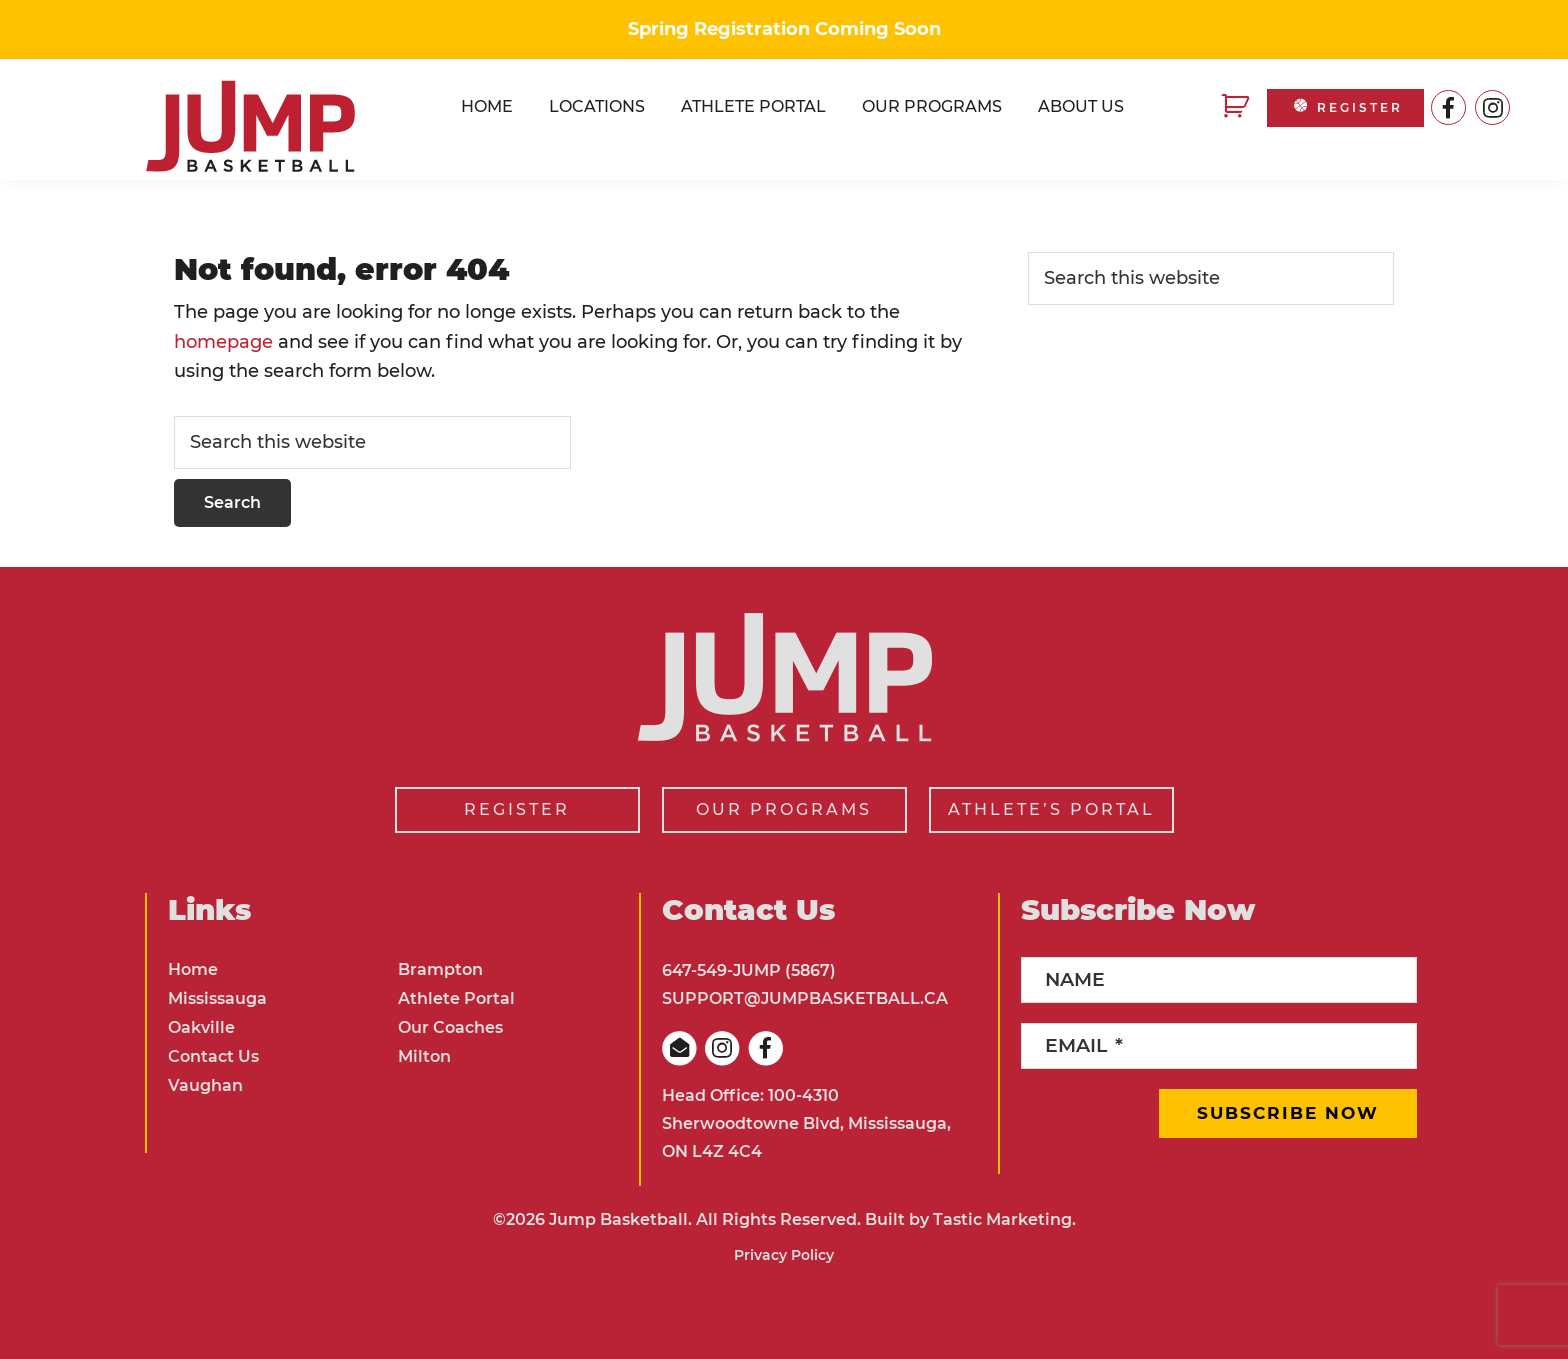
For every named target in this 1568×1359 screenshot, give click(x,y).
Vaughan (205, 1085)
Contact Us (213, 1056)
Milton (424, 1056)
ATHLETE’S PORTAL (1051, 809)
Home (193, 969)
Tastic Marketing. (1004, 1219)
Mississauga (217, 998)
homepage (223, 342)
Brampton (440, 969)
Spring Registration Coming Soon (784, 29)
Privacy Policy (784, 1255)
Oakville (201, 1027)
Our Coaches (450, 1027)
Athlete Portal (456, 998)
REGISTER (1346, 107)
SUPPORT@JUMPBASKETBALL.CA (805, 998)
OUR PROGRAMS (784, 809)
